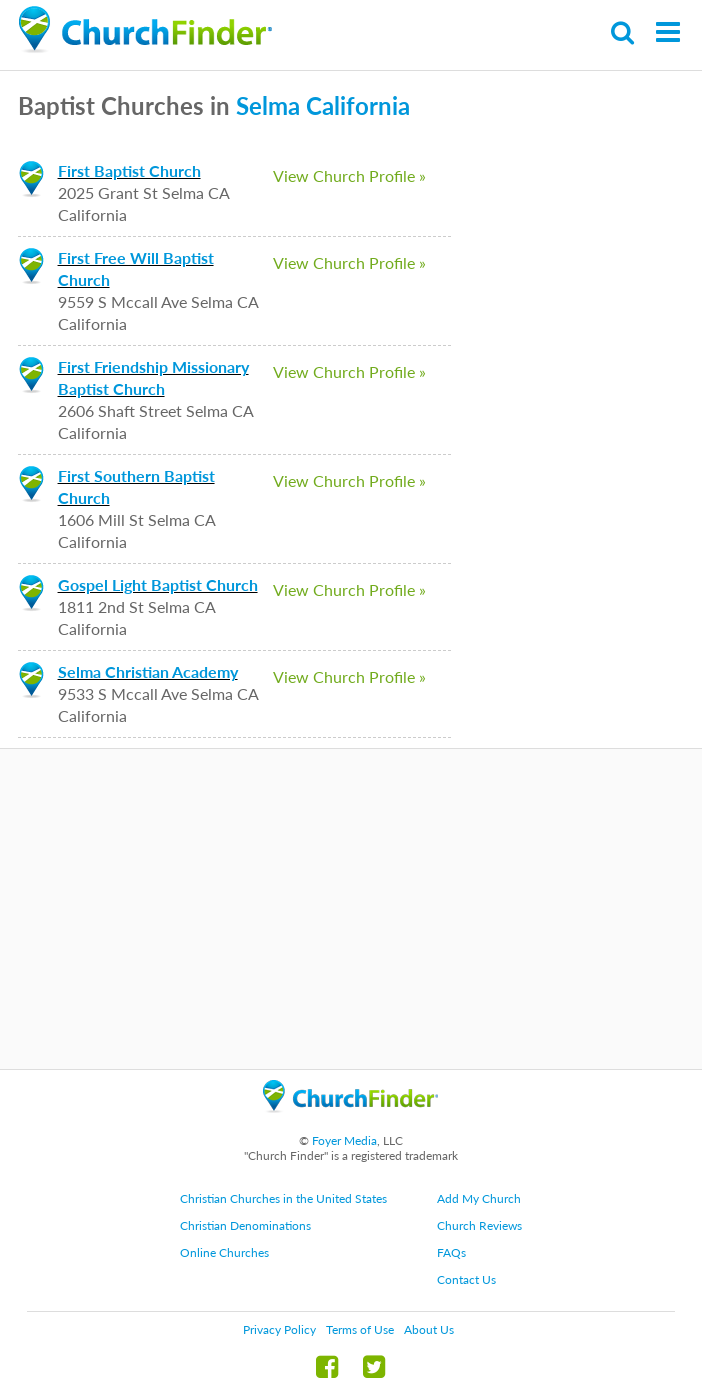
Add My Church (479, 1198)
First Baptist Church (129, 170)
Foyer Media (344, 1140)
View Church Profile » (349, 175)
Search (623, 32)
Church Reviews (479, 1225)
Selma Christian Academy (148, 671)
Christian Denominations (245, 1225)
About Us (429, 1329)
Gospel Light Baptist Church (158, 584)
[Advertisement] (351, 909)
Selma (268, 105)
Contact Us (466, 1279)
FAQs (451, 1252)
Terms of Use (360, 1329)
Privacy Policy (279, 1329)
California (358, 105)
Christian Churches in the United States (283, 1198)
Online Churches (224, 1252)
